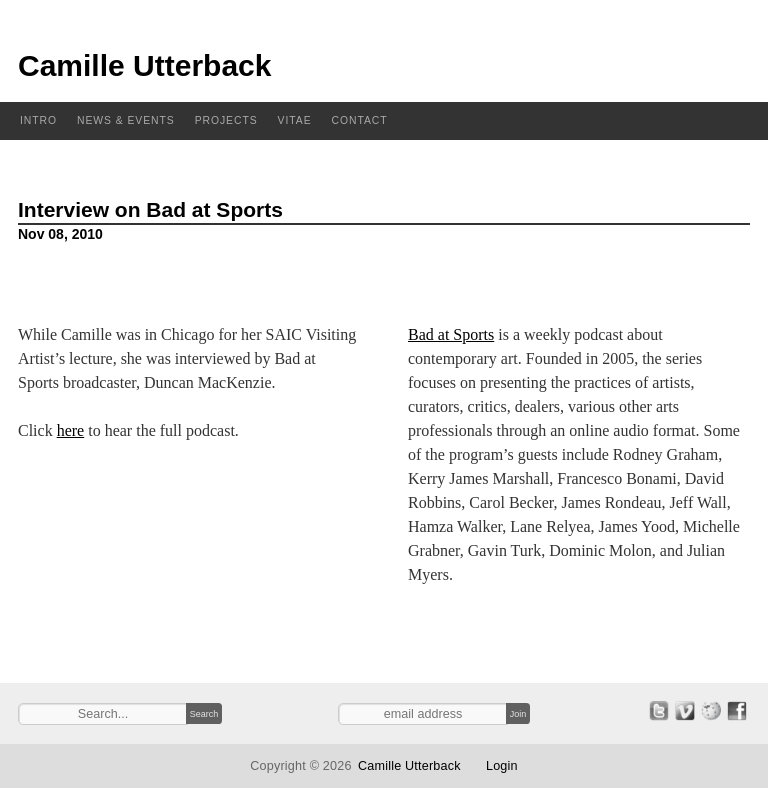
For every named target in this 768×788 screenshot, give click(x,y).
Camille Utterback (144, 65)
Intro (38, 120)
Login (502, 766)
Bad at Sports (451, 334)
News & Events (126, 120)
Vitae (295, 120)
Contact (360, 120)
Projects (226, 120)
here (71, 430)
